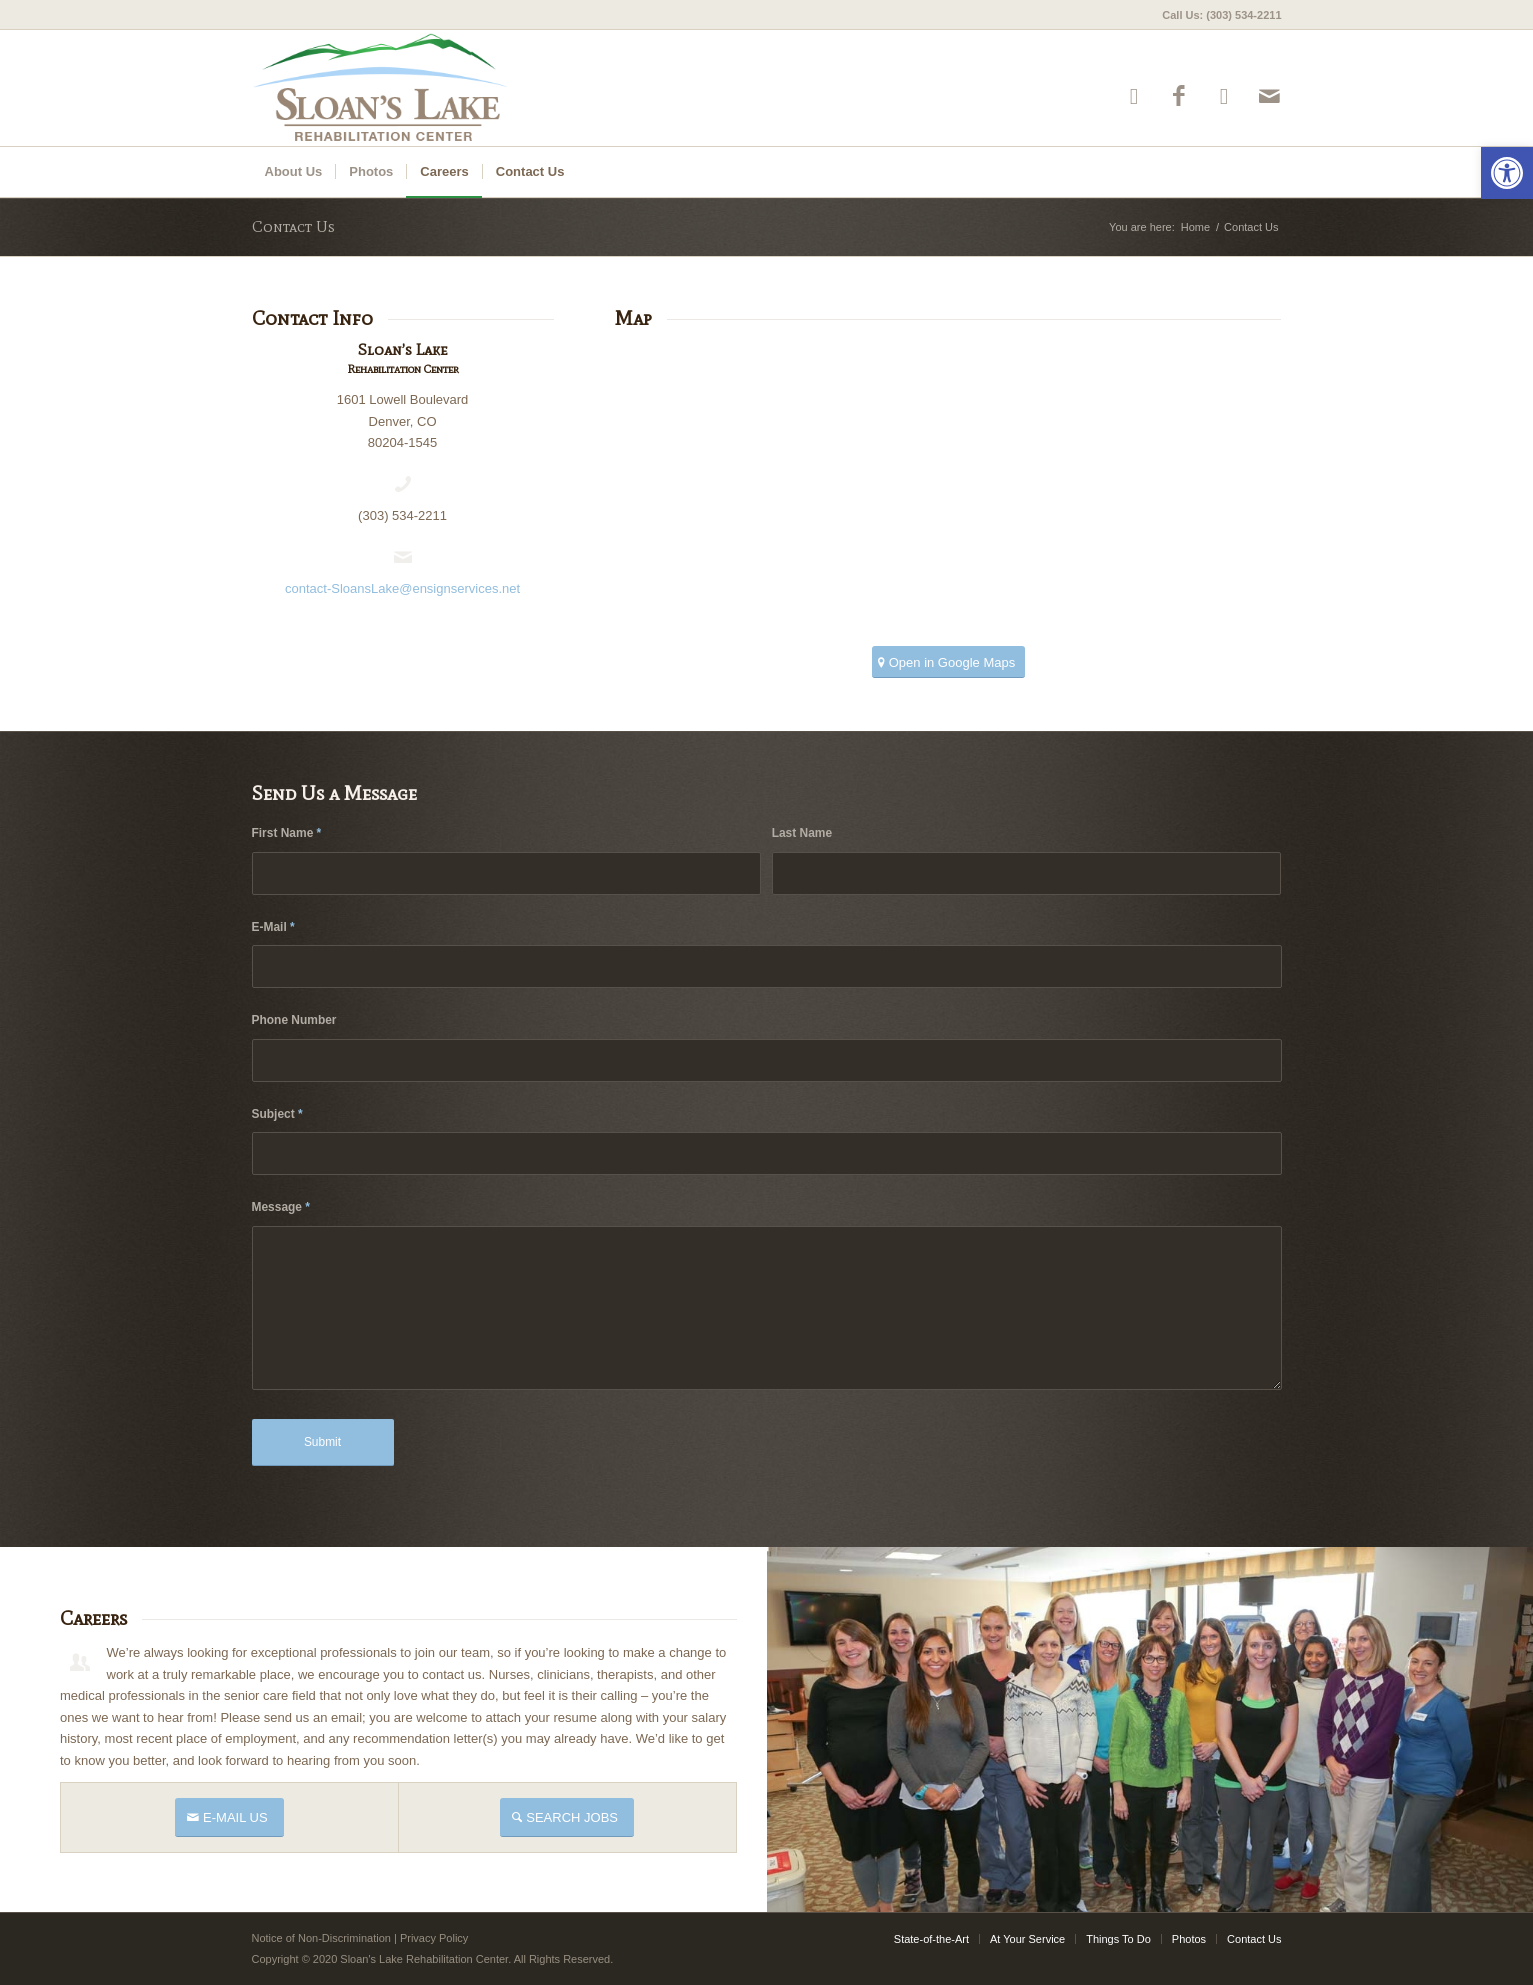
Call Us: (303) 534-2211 (1221, 15)
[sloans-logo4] (434, 88)
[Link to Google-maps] (1224, 96)
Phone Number (294, 1020)
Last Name (802, 833)
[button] (1507, 173)
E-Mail (273, 927)
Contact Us (293, 226)
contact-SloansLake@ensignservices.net (402, 588)
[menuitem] (1216, 15)
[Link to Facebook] (1179, 96)
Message (281, 1207)
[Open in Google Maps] (948, 662)
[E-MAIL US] (229, 1817)
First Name (287, 833)
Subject (277, 1114)
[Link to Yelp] (1134, 96)
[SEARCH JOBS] (567, 1817)
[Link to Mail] (1269, 96)
